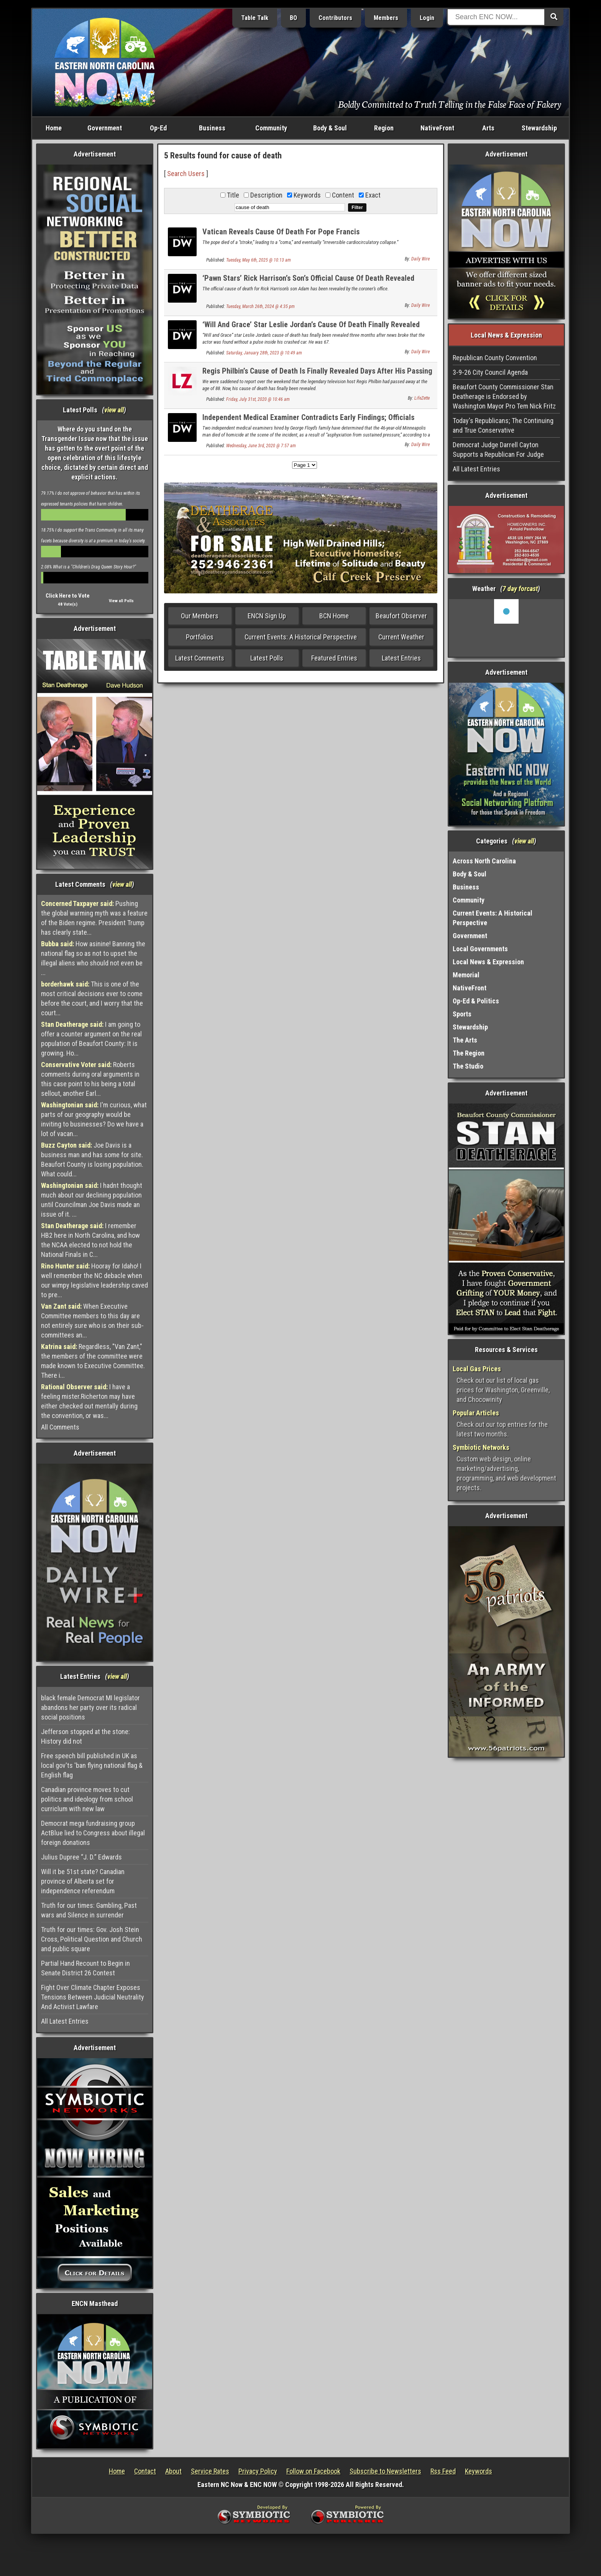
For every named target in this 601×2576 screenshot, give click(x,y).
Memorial (466, 975)
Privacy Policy (257, 2471)
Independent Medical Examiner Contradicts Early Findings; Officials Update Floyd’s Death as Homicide (308, 422)
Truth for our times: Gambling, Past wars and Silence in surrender (89, 1910)
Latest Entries (401, 658)
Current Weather (401, 637)
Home (54, 128)
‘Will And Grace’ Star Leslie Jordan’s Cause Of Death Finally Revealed (311, 324)
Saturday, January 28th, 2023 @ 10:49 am (264, 353)
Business (212, 128)
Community (271, 128)
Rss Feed (443, 2471)
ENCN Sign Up (267, 616)
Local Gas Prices (477, 1369)
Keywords (478, 2471)
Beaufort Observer (401, 616)
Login (427, 17)
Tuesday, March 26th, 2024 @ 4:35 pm (260, 306)
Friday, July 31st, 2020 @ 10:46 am (258, 399)
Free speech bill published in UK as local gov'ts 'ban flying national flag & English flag (92, 1765)
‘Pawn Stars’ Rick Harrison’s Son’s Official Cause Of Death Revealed (308, 278)
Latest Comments (199, 658)
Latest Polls (266, 658)
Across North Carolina (484, 861)
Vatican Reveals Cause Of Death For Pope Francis (281, 231)
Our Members (199, 616)
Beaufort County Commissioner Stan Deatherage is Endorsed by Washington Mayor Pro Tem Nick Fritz (504, 396)
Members (386, 17)
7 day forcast (520, 589)
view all (114, 410)
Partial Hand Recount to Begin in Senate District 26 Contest (85, 1968)
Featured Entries (334, 658)
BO (293, 17)
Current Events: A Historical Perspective (301, 637)
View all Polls (121, 600)
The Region (468, 1053)
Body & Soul (330, 128)
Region (384, 128)
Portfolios (199, 637)
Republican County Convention (495, 358)
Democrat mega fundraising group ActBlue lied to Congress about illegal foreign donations (93, 1832)
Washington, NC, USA (506, 628)
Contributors (335, 17)
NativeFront (437, 128)
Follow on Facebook (313, 2471)
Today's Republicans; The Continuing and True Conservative (503, 425)
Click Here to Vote (68, 595)
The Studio (468, 1066)
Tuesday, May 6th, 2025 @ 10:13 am (258, 260)
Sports (462, 1014)
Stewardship (539, 128)
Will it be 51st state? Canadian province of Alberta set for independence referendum (83, 1881)
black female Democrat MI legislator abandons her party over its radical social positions (90, 1707)
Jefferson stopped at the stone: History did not (85, 1736)
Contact (145, 2471)
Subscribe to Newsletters (385, 2471)
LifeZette (422, 398)
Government (104, 128)
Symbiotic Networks (481, 1447)
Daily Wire (420, 259)
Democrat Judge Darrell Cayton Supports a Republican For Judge (498, 449)
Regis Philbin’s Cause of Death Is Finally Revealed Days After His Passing (317, 371)
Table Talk (254, 17)
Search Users (186, 174)
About (173, 2471)
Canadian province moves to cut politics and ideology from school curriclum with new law (87, 1799)
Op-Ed (158, 128)
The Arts (465, 1040)
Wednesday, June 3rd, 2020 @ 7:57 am (261, 445)
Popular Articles (476, 1413)
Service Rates (210, 2471)
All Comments (60, 1427)
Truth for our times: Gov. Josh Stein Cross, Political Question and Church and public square (91, 1939)
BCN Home (334, 616)
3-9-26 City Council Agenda (490, 372)
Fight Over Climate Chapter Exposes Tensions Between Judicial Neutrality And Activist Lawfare (92, 1997)
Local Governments (480, 949)
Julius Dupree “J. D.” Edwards (81, 1857)
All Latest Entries (65, 2021)
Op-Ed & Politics (476, 1001)
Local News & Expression (488, 962)
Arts (488, 128)
